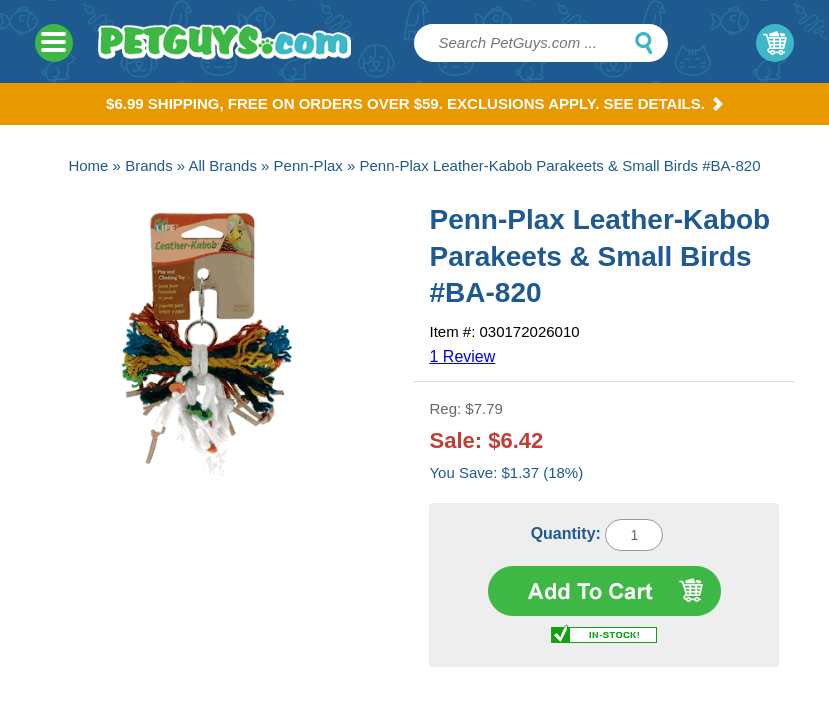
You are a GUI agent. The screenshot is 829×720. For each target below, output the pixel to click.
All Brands (223, 165)
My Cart (775, 43)
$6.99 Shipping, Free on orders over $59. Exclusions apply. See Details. (414, 103)
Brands (149, 165)
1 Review (462, 356)
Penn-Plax (308, 165)
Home (88, 165)
